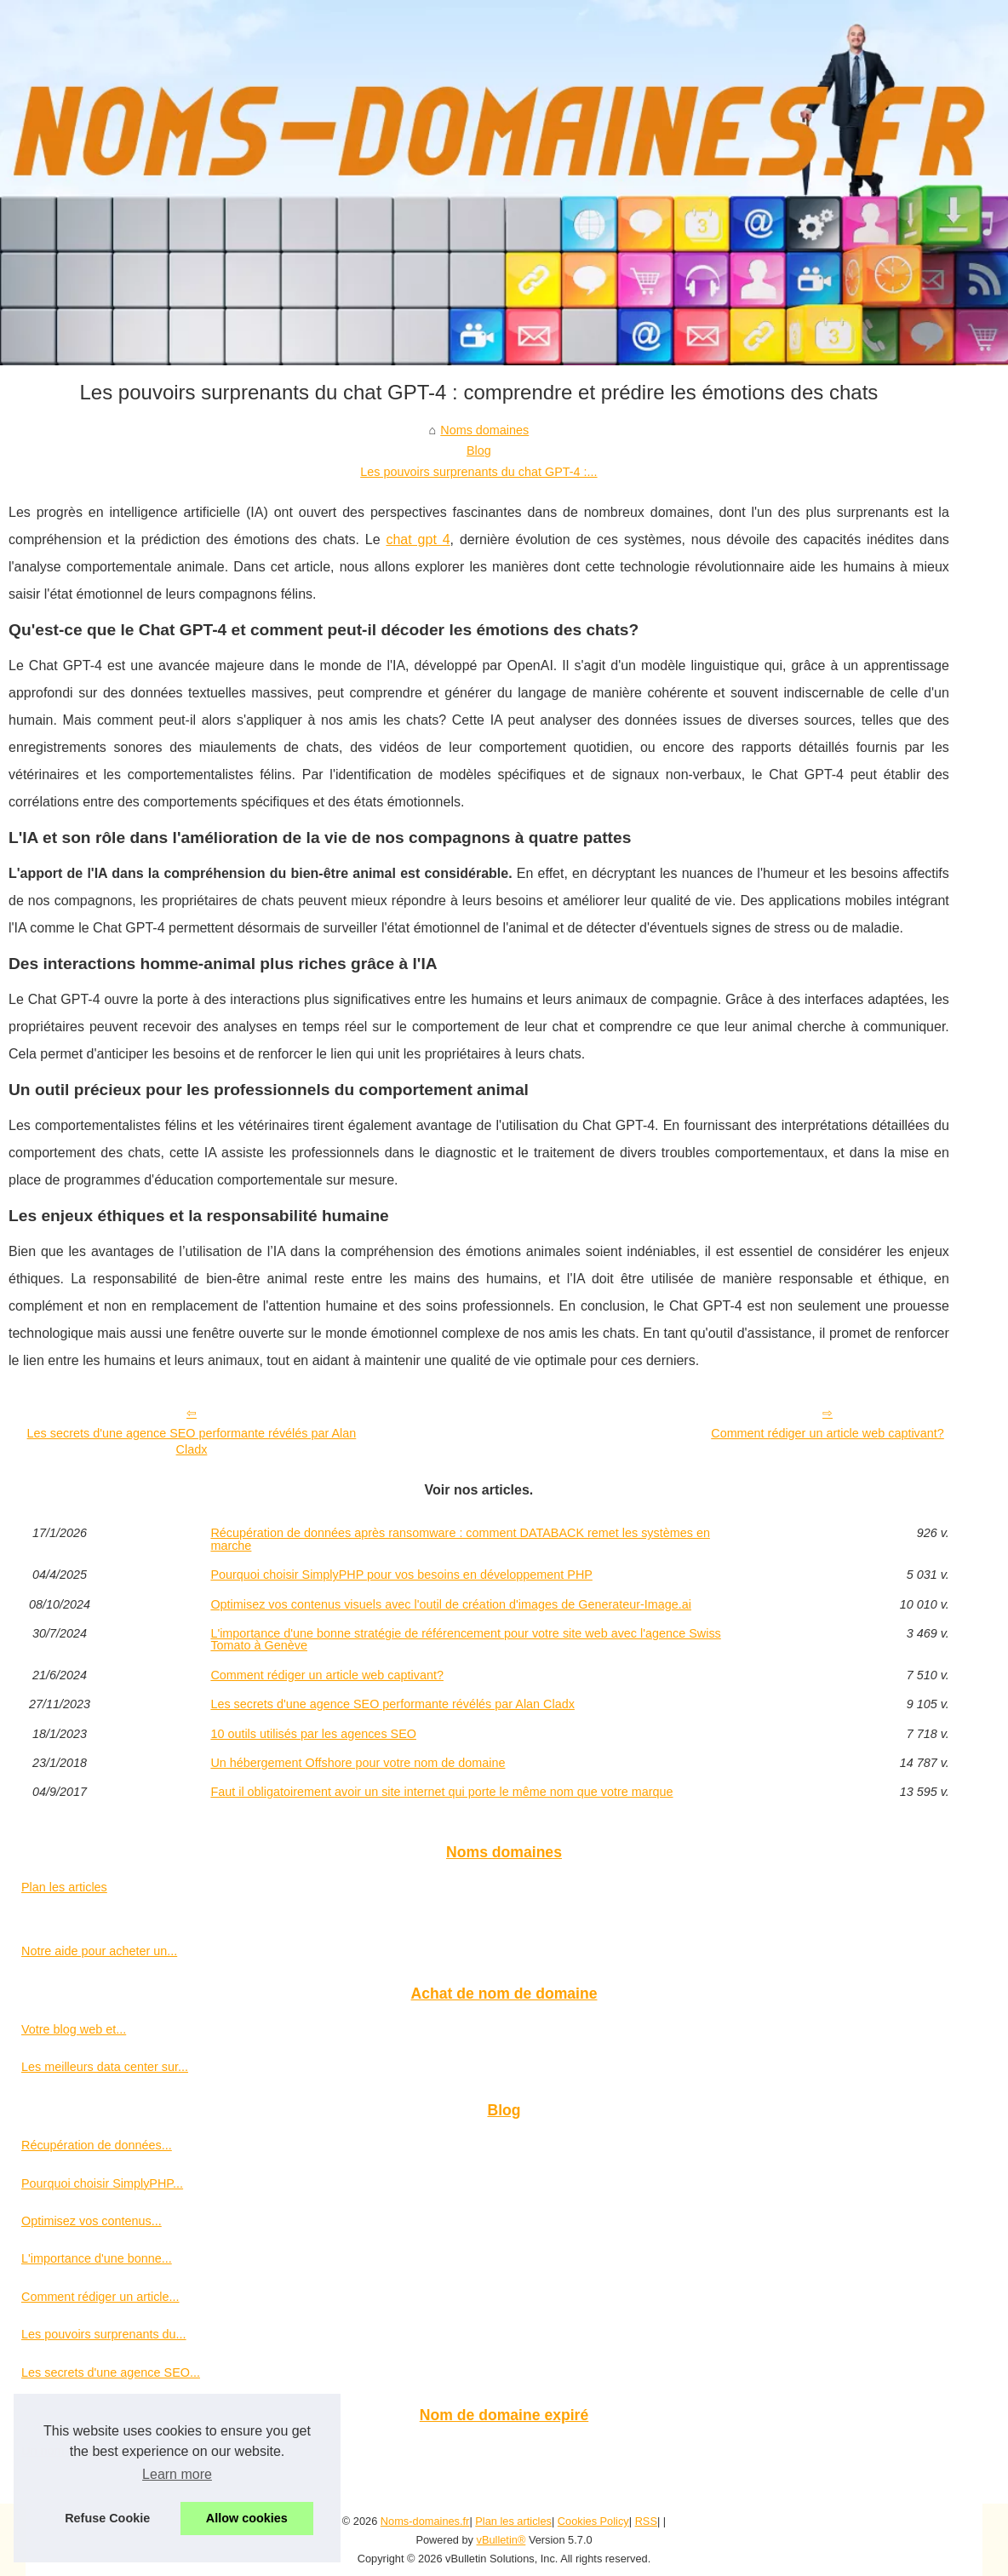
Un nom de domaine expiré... (100, 2451)
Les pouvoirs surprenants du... (103, 2334)
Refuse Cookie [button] (107, 2518)
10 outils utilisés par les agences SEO (313, 1734)
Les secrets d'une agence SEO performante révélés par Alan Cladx (192, 1441)
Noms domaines (484, 430)
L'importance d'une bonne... (96, 2258)
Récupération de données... (96, 2145)
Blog (479, 450)
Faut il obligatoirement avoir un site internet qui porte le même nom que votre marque (441, 1792)
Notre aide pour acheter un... (99, 1951)
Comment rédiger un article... (100, 2296)
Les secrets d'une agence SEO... (110, 2372)
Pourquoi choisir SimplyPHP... (102, 2183)
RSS (646, 2521)
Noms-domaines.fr (425, 2521)
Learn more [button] (177, 2474)
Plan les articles (64, 1887)
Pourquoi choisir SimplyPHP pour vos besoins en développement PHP (401, 1575)
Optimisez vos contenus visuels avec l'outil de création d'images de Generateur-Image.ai (450, 1604)
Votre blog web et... (73, 2029)
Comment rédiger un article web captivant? (827, 1433)
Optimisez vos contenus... (91, 2221)
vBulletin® (501, 2539)
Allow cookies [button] (247, 2518)
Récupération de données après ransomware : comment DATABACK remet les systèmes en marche (460, 1539)
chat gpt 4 (418, 539)
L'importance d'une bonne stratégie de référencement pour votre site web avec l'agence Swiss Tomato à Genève (465, 1639)
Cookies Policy (593, 2521)
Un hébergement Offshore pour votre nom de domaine (357, 1763)
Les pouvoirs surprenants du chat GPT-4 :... (478, 472)
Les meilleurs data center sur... (104, 2067)
